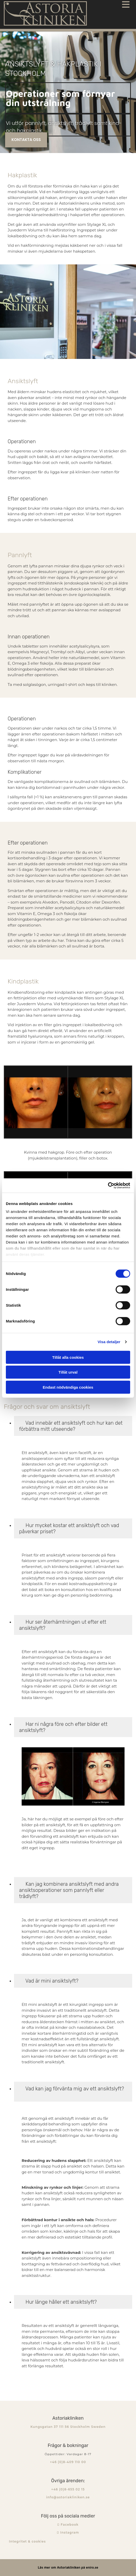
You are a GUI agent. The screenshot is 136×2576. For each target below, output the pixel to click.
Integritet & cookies (27, 2541)
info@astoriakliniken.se (68, 2497)
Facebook (68, 2524)
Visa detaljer (109, 1342)
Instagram (68, 2532)
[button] (26, 139)
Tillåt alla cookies (68, 1357)
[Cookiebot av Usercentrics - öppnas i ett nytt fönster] (108, 1185)
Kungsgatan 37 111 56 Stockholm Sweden (67, 2427)
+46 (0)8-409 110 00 (68, 2462)
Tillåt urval (68, 1372)
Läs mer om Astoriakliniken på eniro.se (68, 2567)
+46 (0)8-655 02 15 (68, 2489)
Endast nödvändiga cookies (68, 1387)
